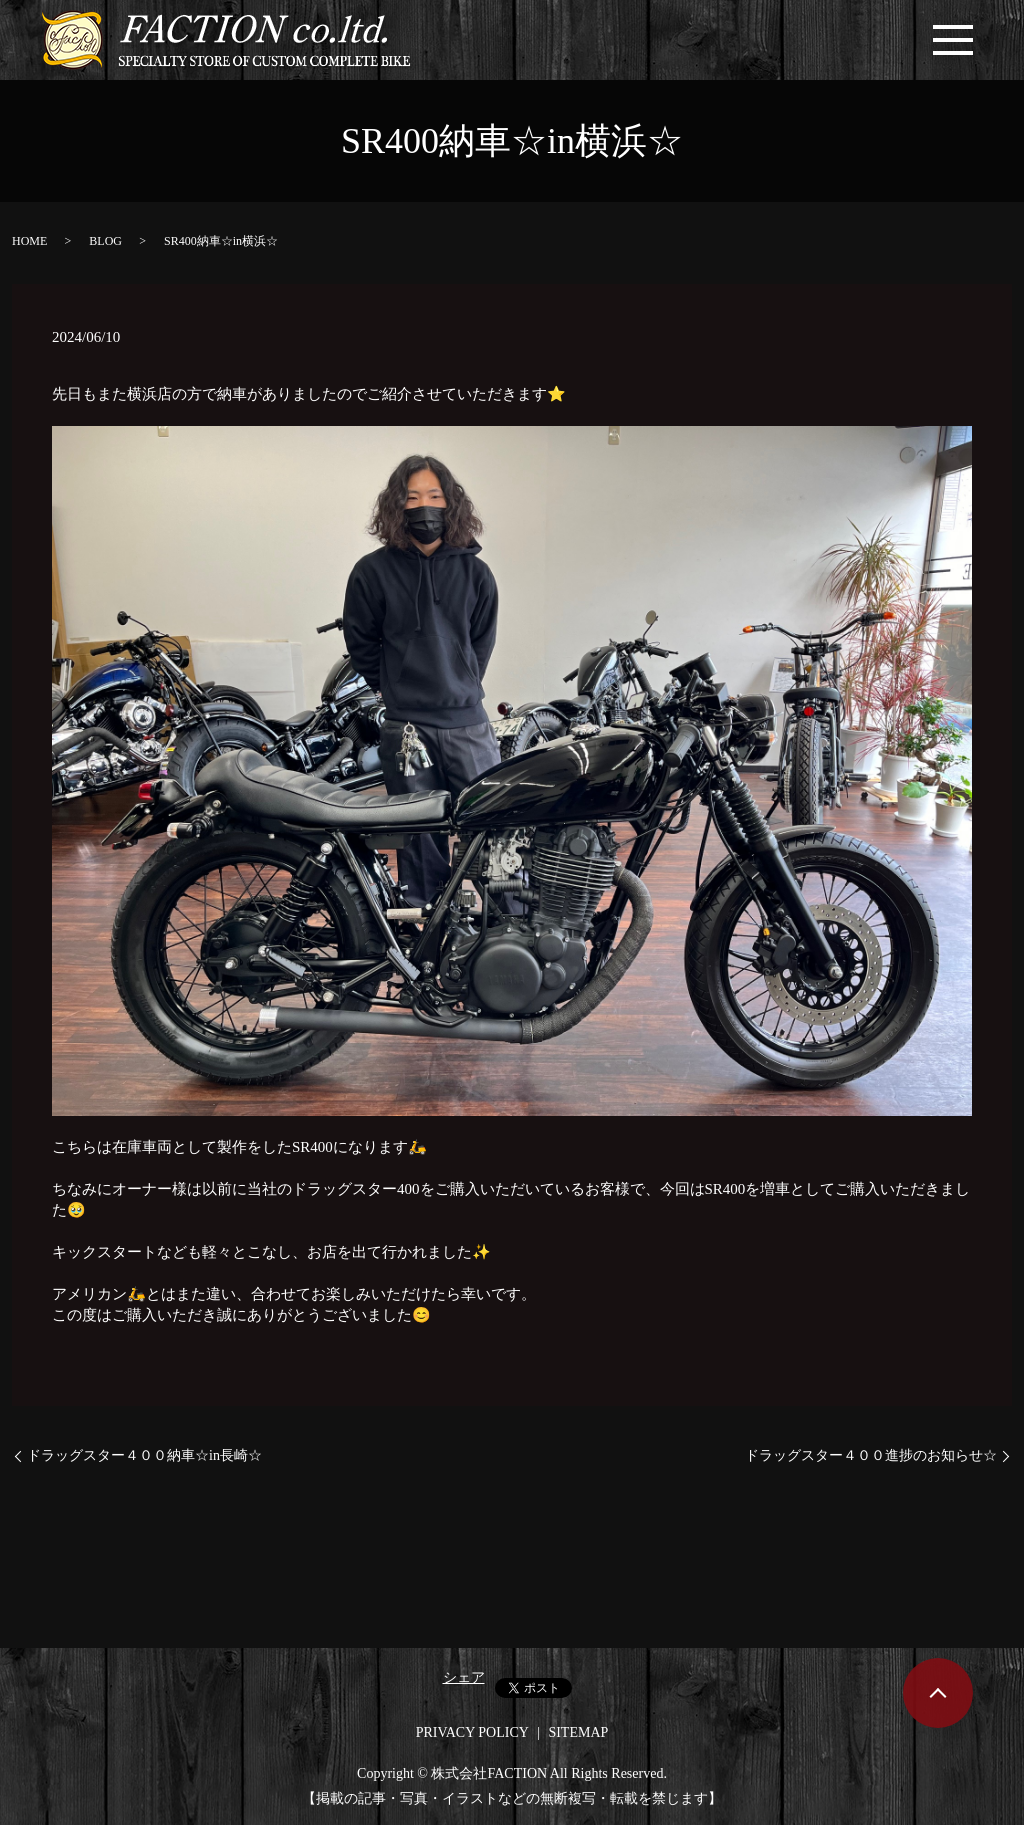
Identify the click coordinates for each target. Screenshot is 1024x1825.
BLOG (105, 241)
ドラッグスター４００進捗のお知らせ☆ (871, 1455)
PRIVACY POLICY (472, 1732)
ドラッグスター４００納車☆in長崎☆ (144, 1455)
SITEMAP (578, 1732)
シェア (464, 1677)
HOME (29, 241)
